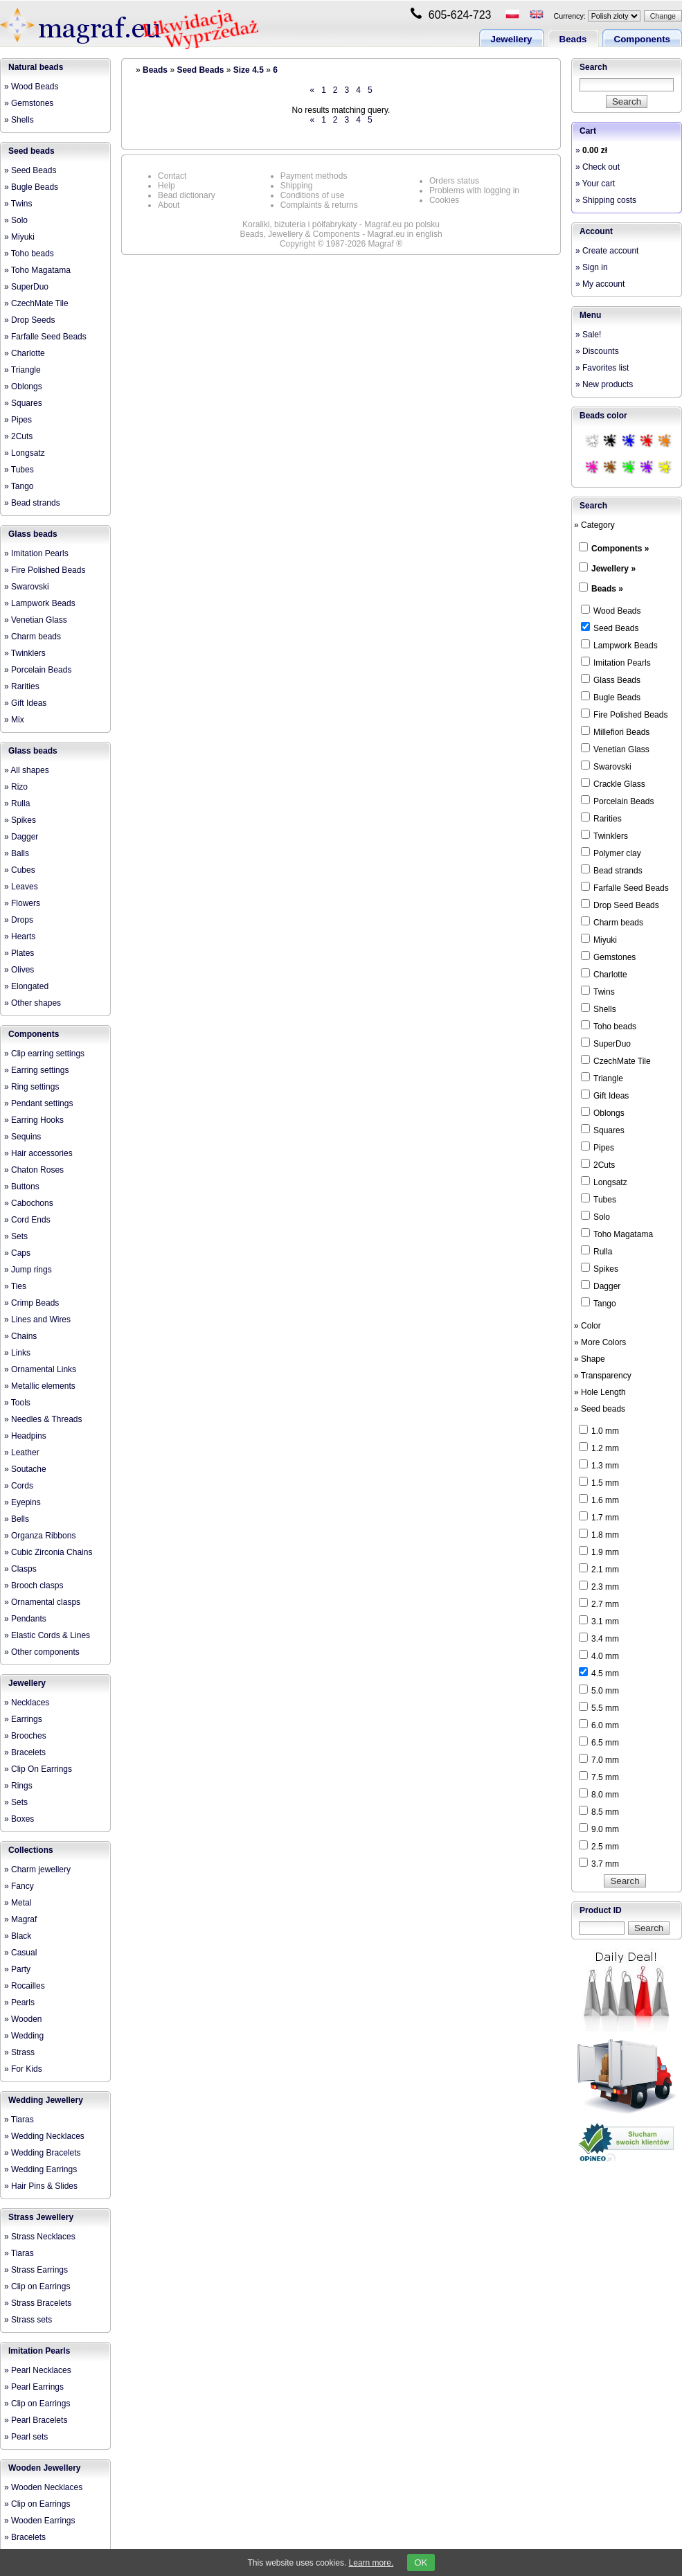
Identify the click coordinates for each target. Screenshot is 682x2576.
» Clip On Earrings (38, 1769)
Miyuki (599, 939)
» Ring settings (31, 1087)
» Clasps (20, 1569)
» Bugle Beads (31, 187)
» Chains (20, 1336)
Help (166, 185)
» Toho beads (29, 253)
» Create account (606, 251)
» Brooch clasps (33, 1585)
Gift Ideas (605, 1095)
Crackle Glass (613, 783)
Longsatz (604, 1181)
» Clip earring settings (44, 1053)
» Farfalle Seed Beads (45, 336)
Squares (603, 1129)
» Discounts (597, 351)
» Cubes (19, 870)
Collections (30, 1850)
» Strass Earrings (36, 2270)
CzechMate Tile (616, 1060)
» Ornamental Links (40, 1369)
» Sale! (588, 334)
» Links (17, 1353)
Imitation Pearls (39, 2351)
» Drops (18, 920)
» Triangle (22, 370)
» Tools (17, 1402)
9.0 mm (599, 1828)
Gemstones (608, 956)
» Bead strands (32, 503)
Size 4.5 (248, 70)
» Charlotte (24, 353)
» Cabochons (28, 1203)
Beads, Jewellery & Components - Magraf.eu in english (341, 234)
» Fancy (19, 1886)
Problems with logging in (474, 190)
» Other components (42, 1652)
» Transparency (602, 1375)
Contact (172, 176)
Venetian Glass (615, 748)
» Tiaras (19, 2119)
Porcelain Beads (617, 800)
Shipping (296, 185)
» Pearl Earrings (34, 2387)
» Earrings (23, 1719)
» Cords (18, 1486)
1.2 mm (599, 1447)
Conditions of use (312, 195)
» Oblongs (23, 386)
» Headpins (25, 1436)
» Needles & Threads (43, 1419)
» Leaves (21, 886)
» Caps (17, 1253)
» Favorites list (602, 368)
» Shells (19, 120)
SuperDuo (606, 1043)
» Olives (19, 970)
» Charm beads (32, 636)
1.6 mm (599, 1499)
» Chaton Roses (34, 1170)
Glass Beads (610, 679)
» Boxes (19, 1819)
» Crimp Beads (31, 1303)
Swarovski (606, 766)
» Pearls (19, 2002)
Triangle (602, 1077)
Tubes (598, 1199)
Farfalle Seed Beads (625, 887)
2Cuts (598, 1164)
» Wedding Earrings (40, 2169)
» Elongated (26, 986)
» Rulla (17, 803)
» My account (600, 284)
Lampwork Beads (619, 644)
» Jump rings (28, 1269)
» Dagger (21, 837)
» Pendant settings (38, 1103)
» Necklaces (26, 1702)
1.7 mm (599, 1516)
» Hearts (19, 936)
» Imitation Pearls (36, 553)
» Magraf (20, 1919)
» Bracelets (25, 1752)
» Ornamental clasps (42, 1602)
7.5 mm (599, 1776)
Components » (620, 548)
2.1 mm (599, 1568)
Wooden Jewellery (44, 2468)
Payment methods (314, 176)
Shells (598, 1008)
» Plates (19, 953)
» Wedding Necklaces (44, 2136)
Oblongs (603, 1112)
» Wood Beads (31, 86)
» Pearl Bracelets (35, 2420)
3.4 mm (599, 1638)
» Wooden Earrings (39, 2520)
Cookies (444, 200)
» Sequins (22, 1137)
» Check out (597, 167)
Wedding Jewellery (45, 2100)
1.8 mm (599, 1534)
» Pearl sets (26, 2437)
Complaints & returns (319, 205)
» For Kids (23, 2069)
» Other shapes (32, 1003)
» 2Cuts (18, 436)
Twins (598, 991)
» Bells (16, 1519)
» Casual (20, 1952)
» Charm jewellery (37, 1869)
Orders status (454, 181)
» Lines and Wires (37, 1319)
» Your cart (595, 183)
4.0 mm (599, 1655)
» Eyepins (22, 1502)
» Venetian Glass (35, 620)
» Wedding (24, 2036)
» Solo (16, 220)
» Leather (21, 1452)
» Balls (16, 853)
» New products (604, 384)
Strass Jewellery (40, 2217)
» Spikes (20, 820)
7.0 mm (599, 1759)
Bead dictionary (186, 195)
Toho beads (608, 1025)
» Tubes (19, 469)
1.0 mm (599, 1430)
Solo (595, 1216)
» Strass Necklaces (39, 2236)
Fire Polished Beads (624, 714)
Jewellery (511, 39)
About (168, 205)
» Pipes (18, 420)
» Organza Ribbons (39, 1535)
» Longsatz (24, 453)
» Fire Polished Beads (44, 570)
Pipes (597, 1147)
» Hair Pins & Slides (41, 2186)
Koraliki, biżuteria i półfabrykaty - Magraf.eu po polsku (341, 224)
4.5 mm (599, 1672)
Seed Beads (200, 70)
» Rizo (16, 787)
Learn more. (371, 2563)
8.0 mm (599, 1794)
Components (642, 39)
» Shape (589, 1359)
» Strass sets (28, 2320)
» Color (587, 1326)
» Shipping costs (605, 200)
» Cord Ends (27, 1220)
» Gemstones (28, 103)
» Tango (19, 486)
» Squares (23, 403)
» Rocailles (24, 1986)
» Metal (17, 1903)
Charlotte (604, 973)
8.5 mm (599, 1811)
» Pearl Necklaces (37, 2370)
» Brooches (25, 1736)
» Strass (19, 2052)
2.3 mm (599, 1586)
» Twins (18, 203)
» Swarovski (26, 587)
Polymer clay (611, 852)
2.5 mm (599, 1845)
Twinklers (604, 835)
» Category (594, 525)
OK (420, 2562)
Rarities (601, 818)
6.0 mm (599, 1724)
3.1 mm (599, 1620)
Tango (598, 1302)
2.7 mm (599, 1603)
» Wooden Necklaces (43, 2487)
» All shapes (26, 770)
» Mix (14, 720)
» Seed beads (599, 1409)
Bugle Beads (610, 696)
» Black (17, 1936)
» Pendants (25, 1619)
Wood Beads (611, 610)
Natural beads (35, 67)
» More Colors (600, 1342)
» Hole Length (600, 1392)
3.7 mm (599, 1863)
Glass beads (32, 534)
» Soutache (25, 1469)
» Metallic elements (39, 1386)
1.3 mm (599, 1465)
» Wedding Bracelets (42, 2153)
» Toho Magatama (37, 270)
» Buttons (21, 1186)
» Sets (16, 1236)
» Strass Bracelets (37, 2303)
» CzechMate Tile (36, 303)
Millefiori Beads (615, 731)
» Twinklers (25, 653)
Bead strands (612, 870)
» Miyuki (19, 237)
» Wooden (23, 2019)
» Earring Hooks (34, 1120)
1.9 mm (599, 1551)
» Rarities (21, 686)
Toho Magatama (617, 1233)
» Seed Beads (30, 170)
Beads (573, 39)
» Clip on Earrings (37, 2286)
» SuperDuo (26, 287)
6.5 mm (599, 1742)
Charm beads (612, 921)
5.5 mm (599, 1707)
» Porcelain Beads (37, 670)
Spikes (599, 1268)
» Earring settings (36, 1070)
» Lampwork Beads (39, 603)
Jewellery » (613, 569)
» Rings (18, 1786)
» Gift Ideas (25, 703)
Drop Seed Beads (620, 904)
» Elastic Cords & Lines (47, 1635)
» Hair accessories (38, 1153)
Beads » (607, 589)
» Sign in (591, 267)
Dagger (600, 1285)
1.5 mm (599, 1482)
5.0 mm (599, 1690)
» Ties (15, 1286)
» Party (17, 1969)
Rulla (596, 1250)
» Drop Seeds (29, 320)
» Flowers (22, 903)
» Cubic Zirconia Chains (48, 1552)
